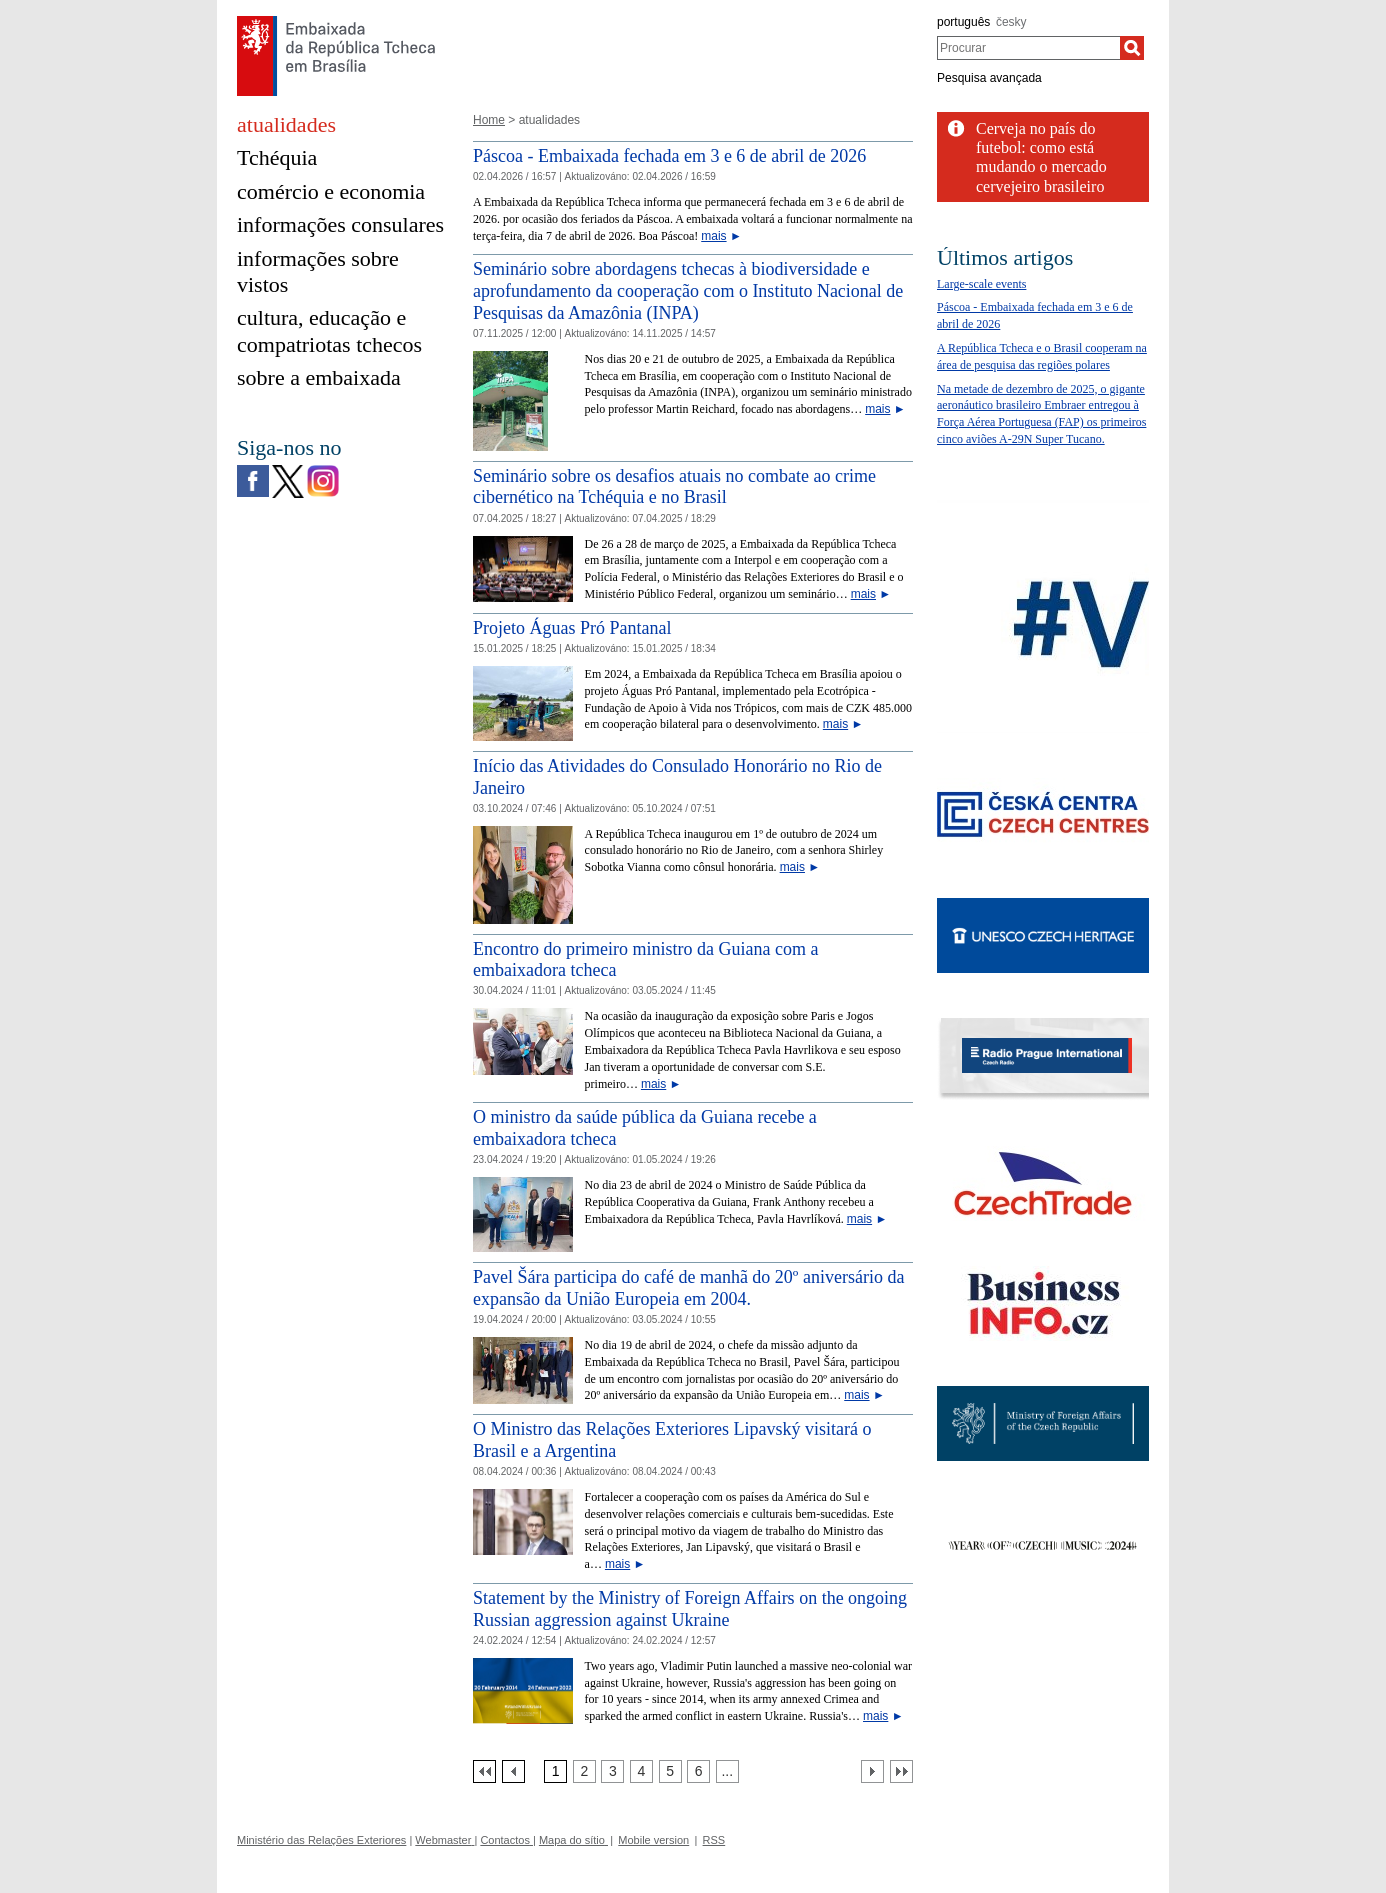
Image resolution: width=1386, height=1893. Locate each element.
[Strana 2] (584, 1771)
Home (489, 120)
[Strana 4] (641, 1771)
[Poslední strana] (901, 1771)
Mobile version (653, 1840)
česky (1011, 22)
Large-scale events (981, 284)
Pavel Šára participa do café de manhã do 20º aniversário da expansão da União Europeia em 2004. (688, 1288)
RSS (714, 1840)
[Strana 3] (612, 1771)
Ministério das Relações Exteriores (321, 1840)
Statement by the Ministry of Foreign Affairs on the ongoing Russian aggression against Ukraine (690, 1609)
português (963, 22)
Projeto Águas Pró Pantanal (572, 628)
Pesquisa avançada (989, 78)
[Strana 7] (727, 1771)
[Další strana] (872, 1771)
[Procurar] (1132, 48)
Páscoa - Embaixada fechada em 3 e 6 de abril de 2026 (669, 156)
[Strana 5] (670, 1771)
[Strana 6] (698, 1771)
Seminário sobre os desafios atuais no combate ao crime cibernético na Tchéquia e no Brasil (674, 487)
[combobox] (1028, 48)
